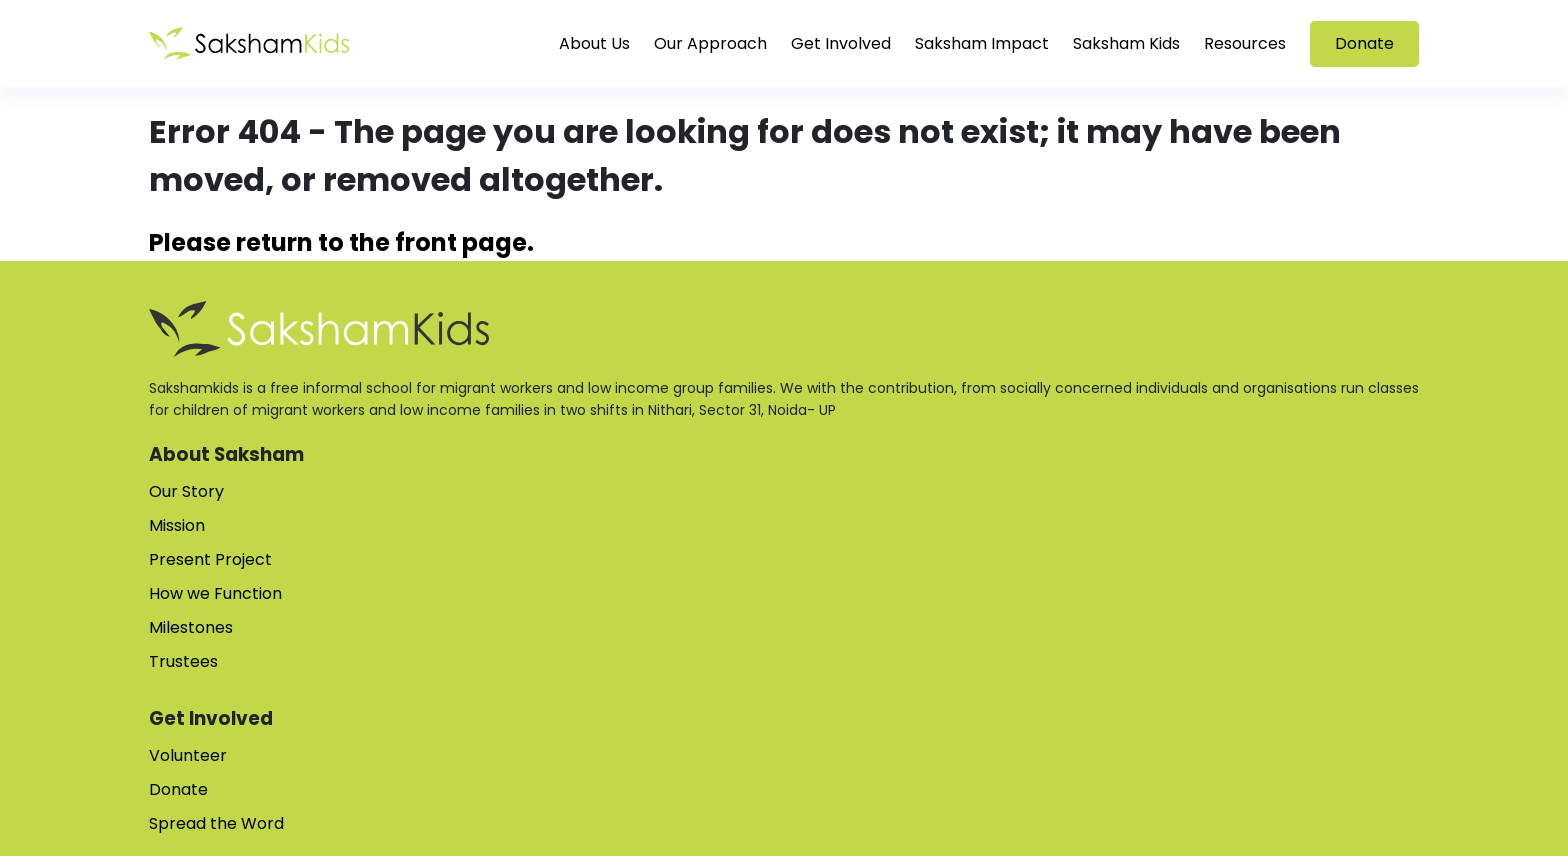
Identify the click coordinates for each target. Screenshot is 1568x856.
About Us (594, 43)
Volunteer (188, 755)
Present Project (210, 559)
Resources (1245, 43)
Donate (1364, 43)
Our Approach (710, 43)
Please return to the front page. (341, 242)
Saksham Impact (982, 43)
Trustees (183, 661)
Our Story (186, 491)
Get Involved (841, 43)
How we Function (215, 593)
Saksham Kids (1126, 43)
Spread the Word (216, 823)
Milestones (191, 627)
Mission (177, 525)
